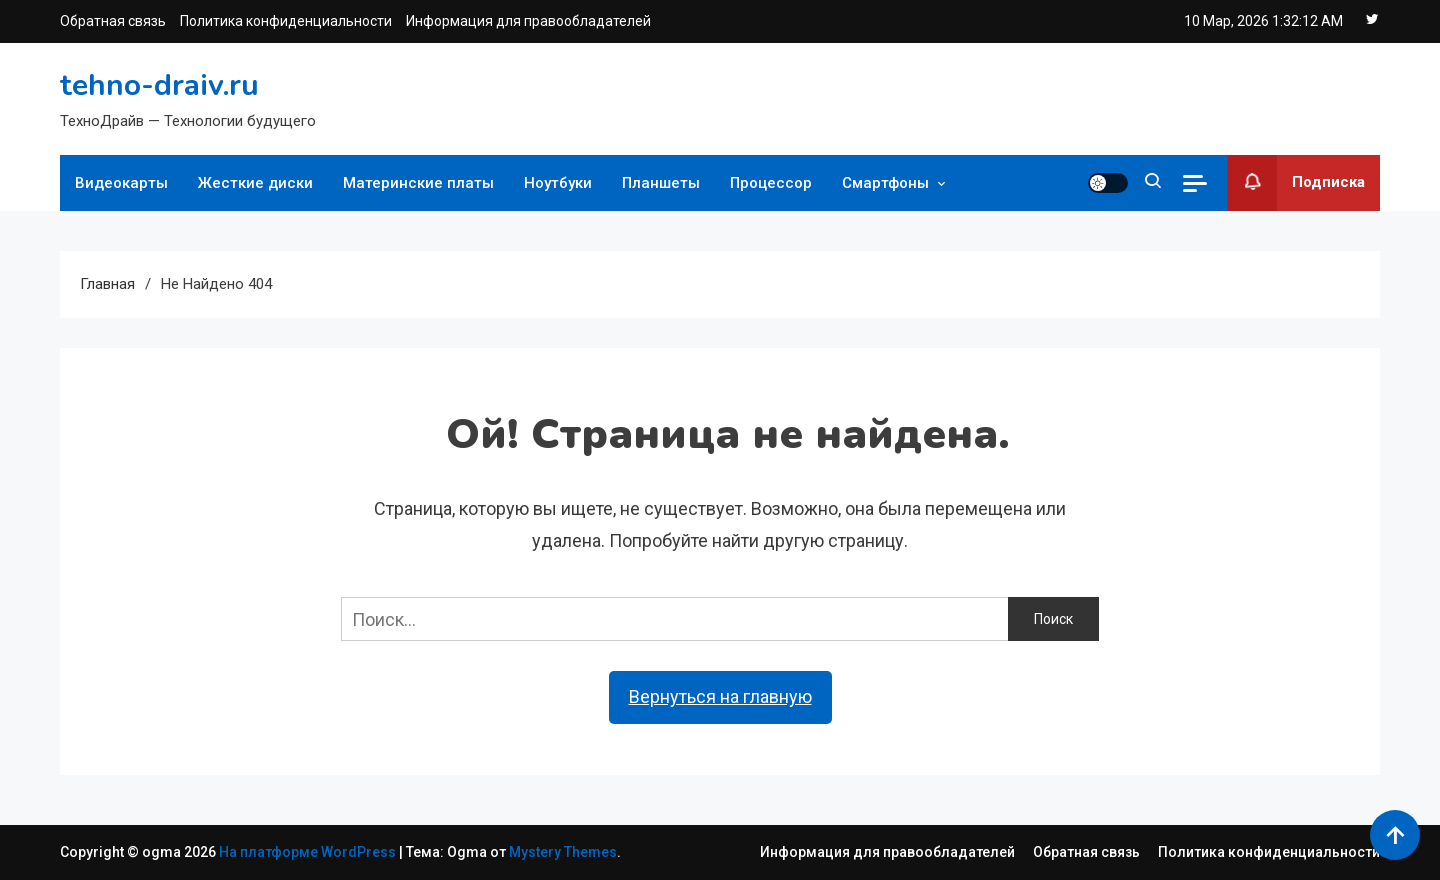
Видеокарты (121, 183)
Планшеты (661, 183)
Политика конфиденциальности (286, 21)
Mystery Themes (563, 852)
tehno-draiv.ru (159, 85)
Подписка (1296, 183)
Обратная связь (113, 21)
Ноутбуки (558, 183)
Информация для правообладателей (528, 21)
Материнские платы (418, 183)
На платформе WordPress (309, 852)
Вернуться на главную (720, 696)
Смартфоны (885, 183)
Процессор (771, 183)
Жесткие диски (255, 183)
